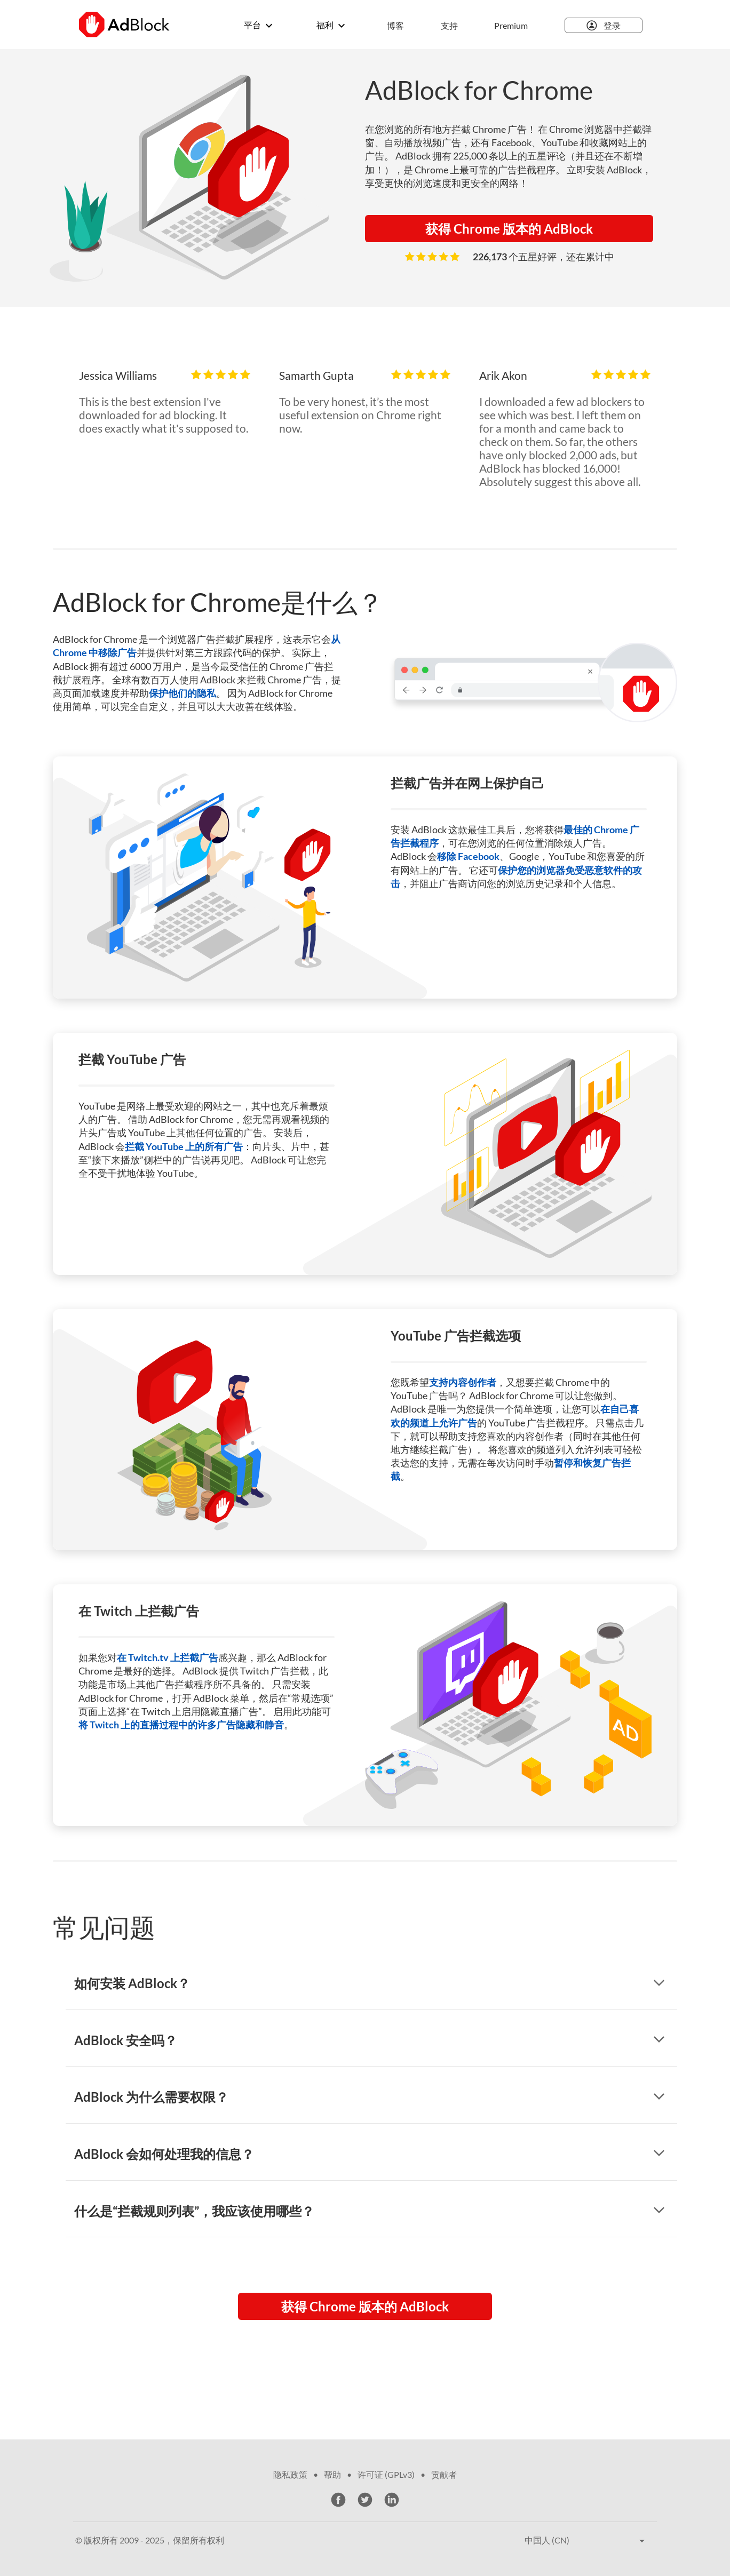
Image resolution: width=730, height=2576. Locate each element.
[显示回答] (659, 1983)
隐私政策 (290, 2474)
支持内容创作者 (462, 1382)
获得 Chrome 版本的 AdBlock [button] (509, 228)
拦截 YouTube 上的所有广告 (184, 1146)
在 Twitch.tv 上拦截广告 (167, 1657)
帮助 (332, 2474)
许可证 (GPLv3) (386, 2474)
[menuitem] (442, 25)
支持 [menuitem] (449, 25)
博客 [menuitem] (395, 25)
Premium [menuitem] (511, 25)
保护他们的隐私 (182, 693)
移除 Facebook (468, 856)
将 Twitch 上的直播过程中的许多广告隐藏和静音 (181, 1724)
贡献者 (444, 2474)
